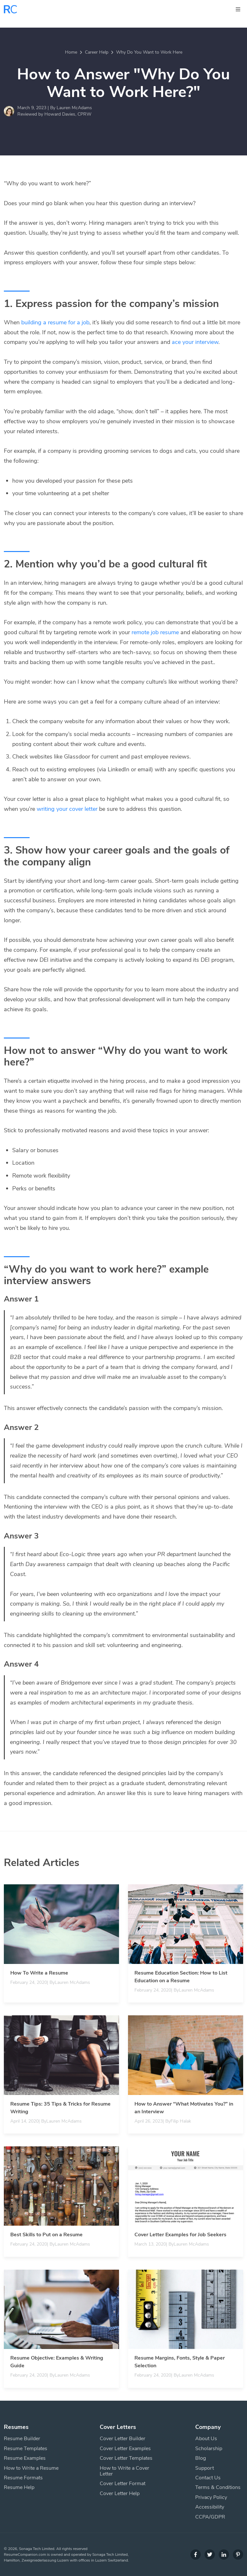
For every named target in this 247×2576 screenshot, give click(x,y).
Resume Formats (23, 2477)
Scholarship (208, 2448)
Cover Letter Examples (125, 2448)
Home (71, 52)
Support (204, 2468)
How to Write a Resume (31, 2468)
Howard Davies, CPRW (67, 114)
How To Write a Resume (39, 1972)
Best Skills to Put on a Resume (46, 2234)
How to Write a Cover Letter (124, 2471)
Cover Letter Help (120, 2493)
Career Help (96, 52)
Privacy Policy (211, 2497)
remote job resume (155, 632)
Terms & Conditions (218, 2487)
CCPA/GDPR (210, 2516)
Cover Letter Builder (122, 2438)
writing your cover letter (67, 809)
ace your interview (195, 342)
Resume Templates (25, 2448)
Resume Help (19, 2487)
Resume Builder (22, 2438)
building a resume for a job (55, 322)
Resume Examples (25, 2458)
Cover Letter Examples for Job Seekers (180, 2234)
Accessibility (209, 2506)
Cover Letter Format (122, 2483)
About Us (206, 2438)
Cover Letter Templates (126, 2458)
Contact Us (208, 2477)
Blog (200, 2458)
